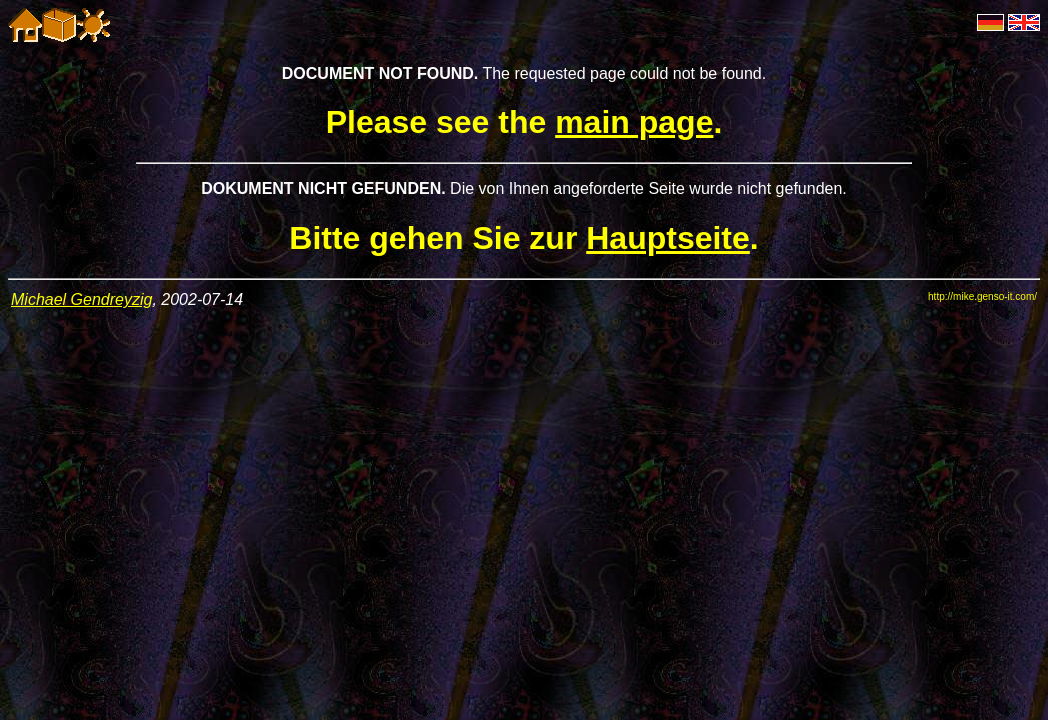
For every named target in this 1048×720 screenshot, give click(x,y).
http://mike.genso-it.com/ (982, 296)
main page (634, 122)
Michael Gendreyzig (81, 299)
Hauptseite (668, 238)
